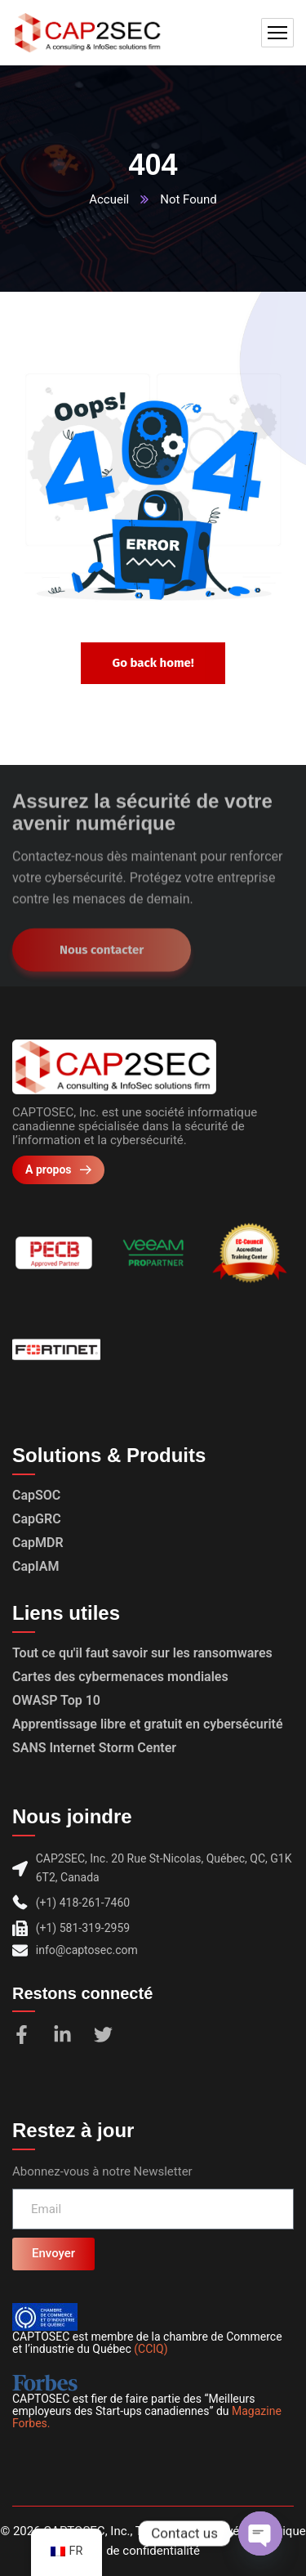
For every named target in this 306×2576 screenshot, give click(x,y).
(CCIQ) (150, 2348)
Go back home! (152, 662)
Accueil (109, 199)
